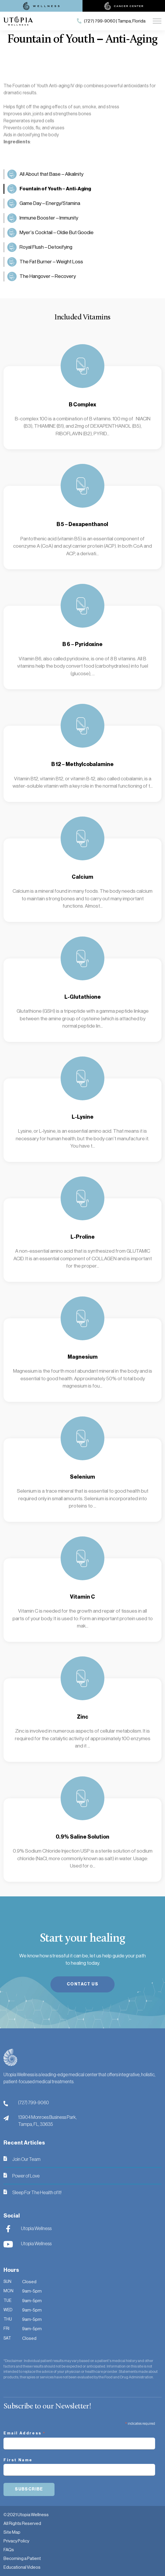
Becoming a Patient (22, 2558)
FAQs (8, 2549)
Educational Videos (22, 2567)
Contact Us (82, 1984)
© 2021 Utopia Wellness (26, 2514)
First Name (18, 2460)
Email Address (24, 2434)
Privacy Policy (16, 2540)
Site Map (11, 2532)
